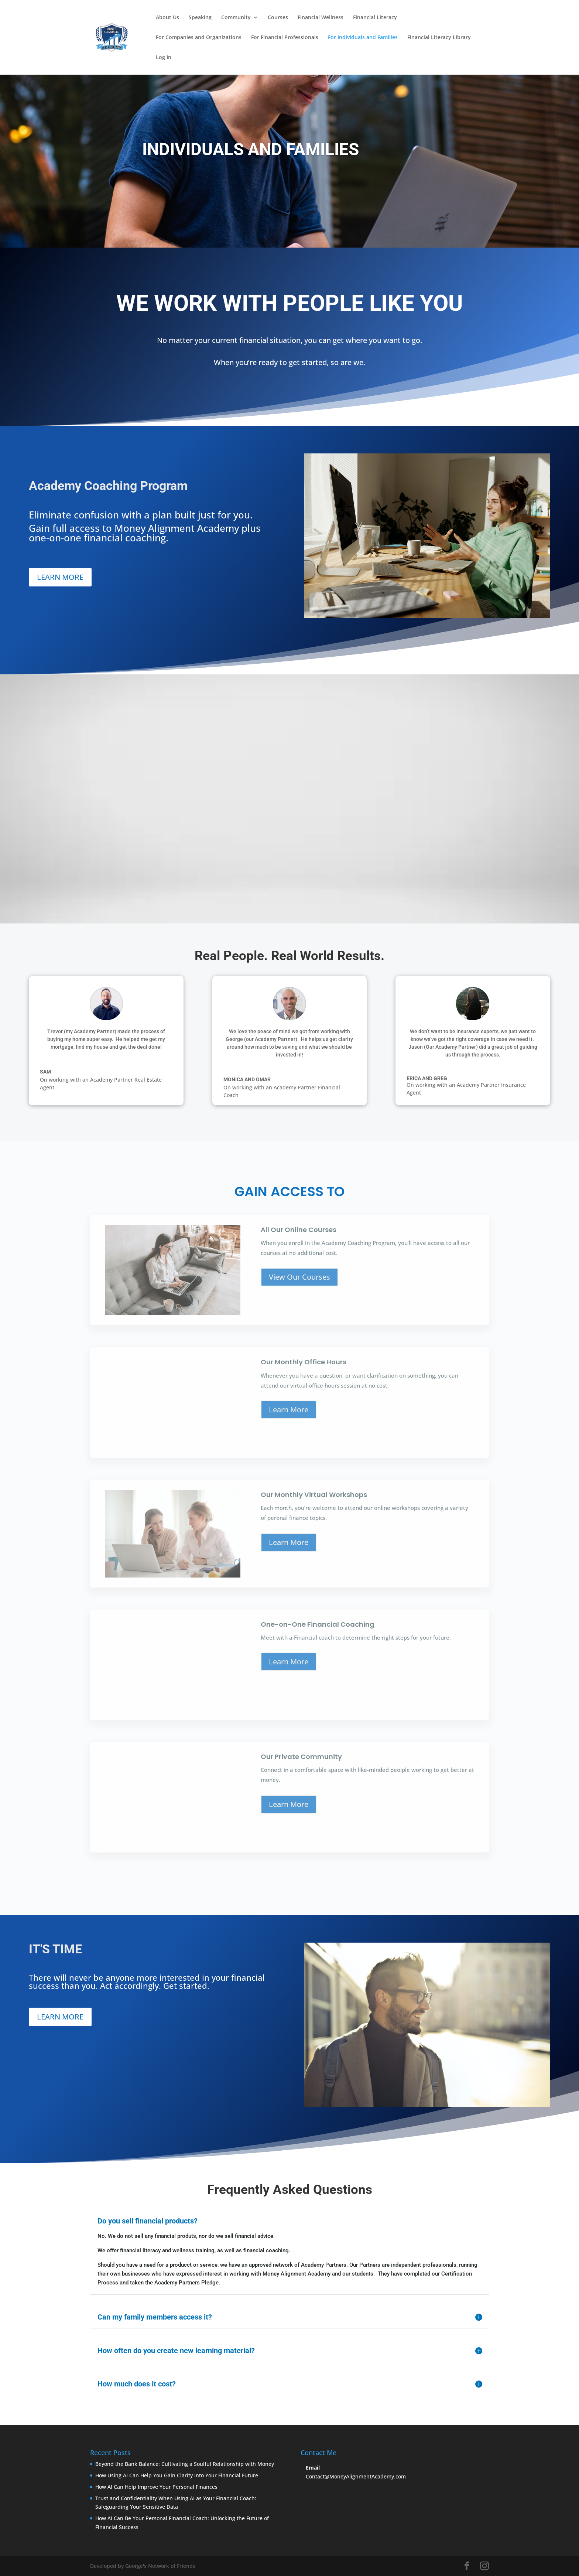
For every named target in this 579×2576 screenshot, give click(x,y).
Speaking (200, 18)
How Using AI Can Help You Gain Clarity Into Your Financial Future (176, 2475)
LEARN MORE (60, 577)
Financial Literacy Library (439, 38)
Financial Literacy (375, 18)
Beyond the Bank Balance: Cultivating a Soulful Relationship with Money (184, 2463)
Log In (163, 58)
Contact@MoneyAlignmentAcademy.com (356, 2476)
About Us (167, 18)
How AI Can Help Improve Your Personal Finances (156, 2486)
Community (236, 18)
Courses (278, 18)
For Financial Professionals (284, 38)
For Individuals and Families (363, 38)
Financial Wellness (320, 18)
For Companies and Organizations (198, 38)
